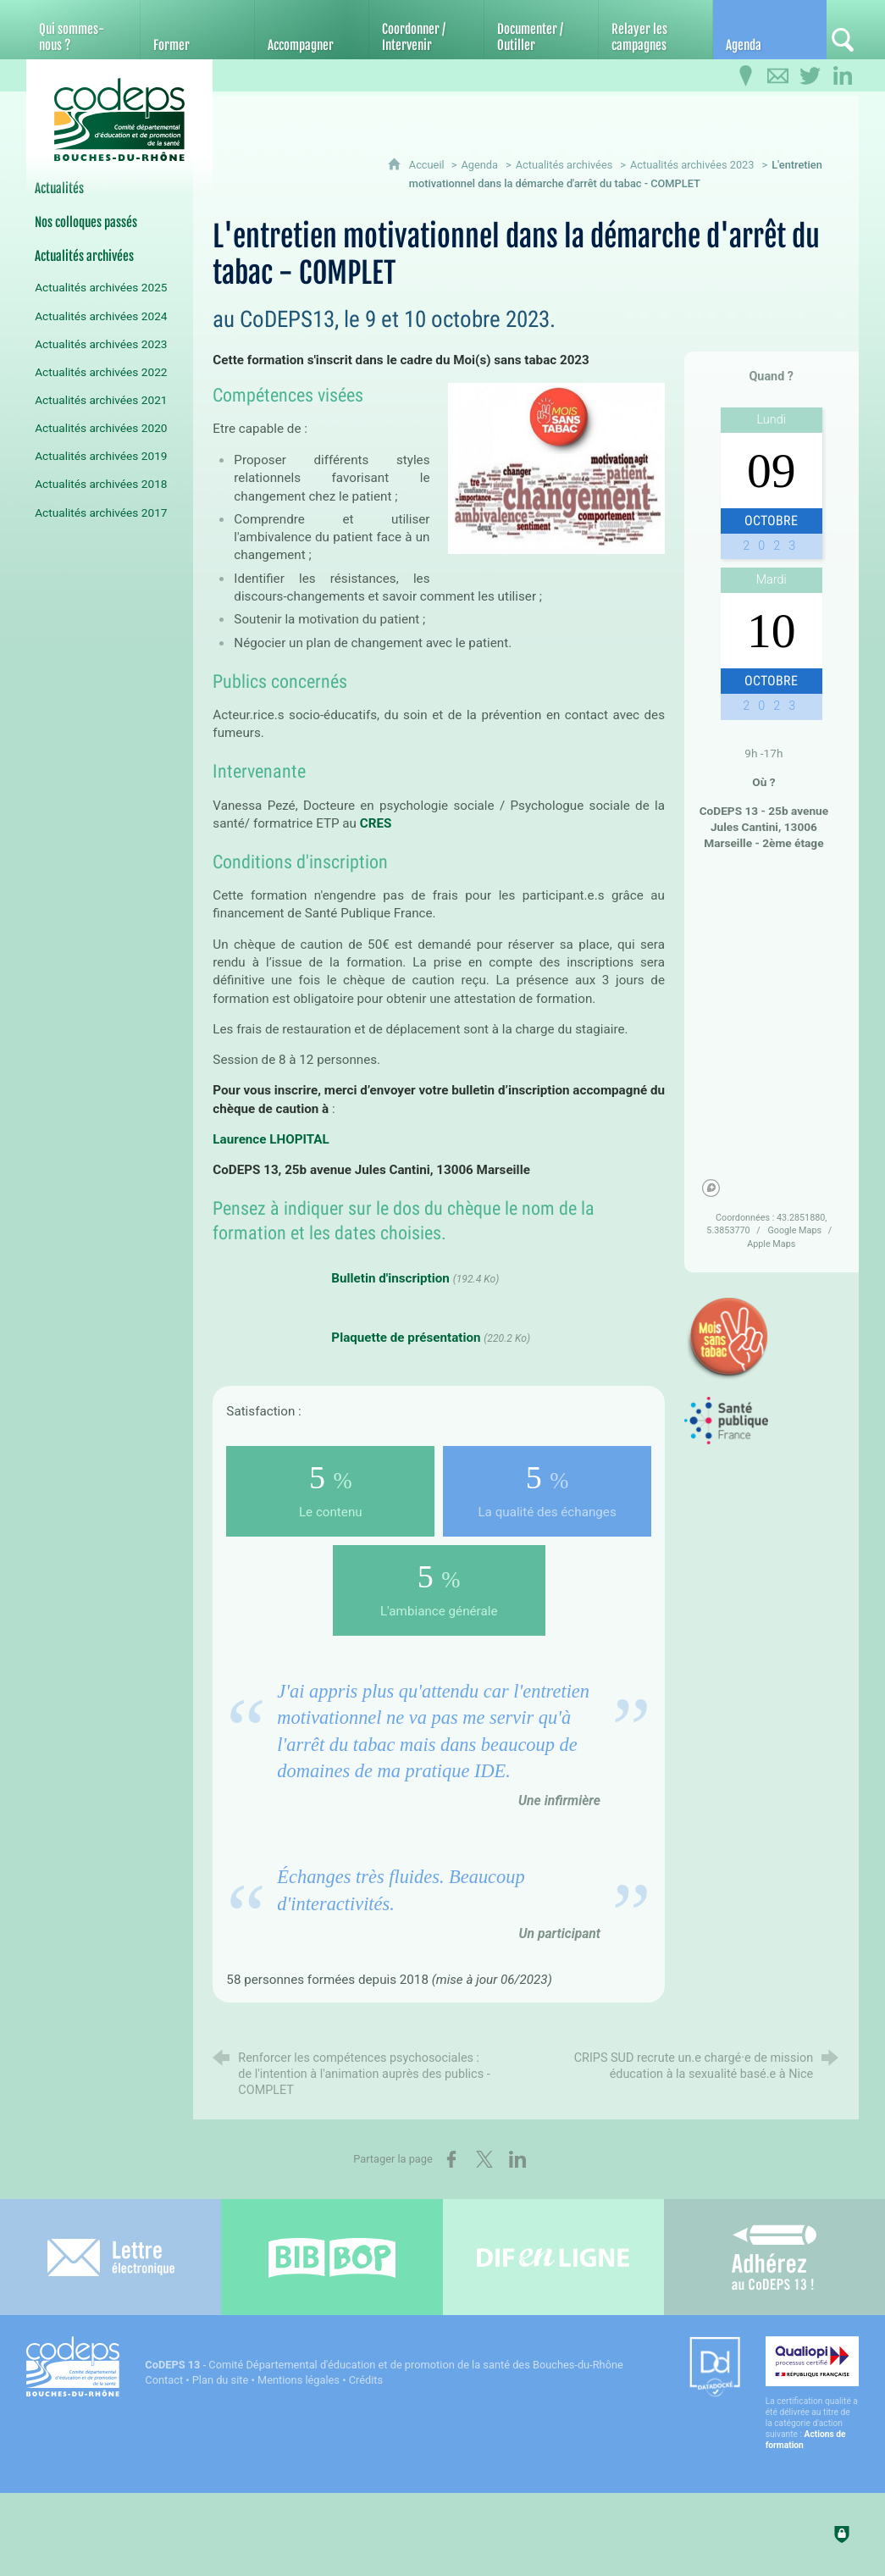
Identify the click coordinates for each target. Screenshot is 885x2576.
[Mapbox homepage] (711, 1188)
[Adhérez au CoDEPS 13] (774, 2257)
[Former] (197, 29)
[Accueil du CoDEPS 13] (119, 120)
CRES (377, 823)
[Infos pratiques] (746, 76)
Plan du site (220, 2380)
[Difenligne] (553, 2257)
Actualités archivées (564, 164)
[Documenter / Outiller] (541, 29)
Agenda (479, 164)
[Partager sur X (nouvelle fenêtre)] (484, 2159)
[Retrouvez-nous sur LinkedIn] (843, 76)
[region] (771, 1033)
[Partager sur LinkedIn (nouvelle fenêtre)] (517, 2159)
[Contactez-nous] (778, 76)
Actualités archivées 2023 (692, 164)
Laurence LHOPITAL (271, 1139)
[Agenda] (770, 29)
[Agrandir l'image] (556, 467)
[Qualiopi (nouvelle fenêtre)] (812, 2393)
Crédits (366, 2380)
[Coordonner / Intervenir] (426, 29)
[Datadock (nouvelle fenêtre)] (714, 2368)
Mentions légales (298, 2380)
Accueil (428, 164)
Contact (164, 2380)
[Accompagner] (311, 29)
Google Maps (795, 1230)
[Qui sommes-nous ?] (83, 29)
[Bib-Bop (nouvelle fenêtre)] (331, 2257)
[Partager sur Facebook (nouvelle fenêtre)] (451, 2159)
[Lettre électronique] (110, 2257)
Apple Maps (771, 1243)
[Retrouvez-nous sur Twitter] (810, 76)
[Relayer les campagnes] (655, 29)
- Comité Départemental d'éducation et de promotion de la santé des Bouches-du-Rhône (383, 2364)
